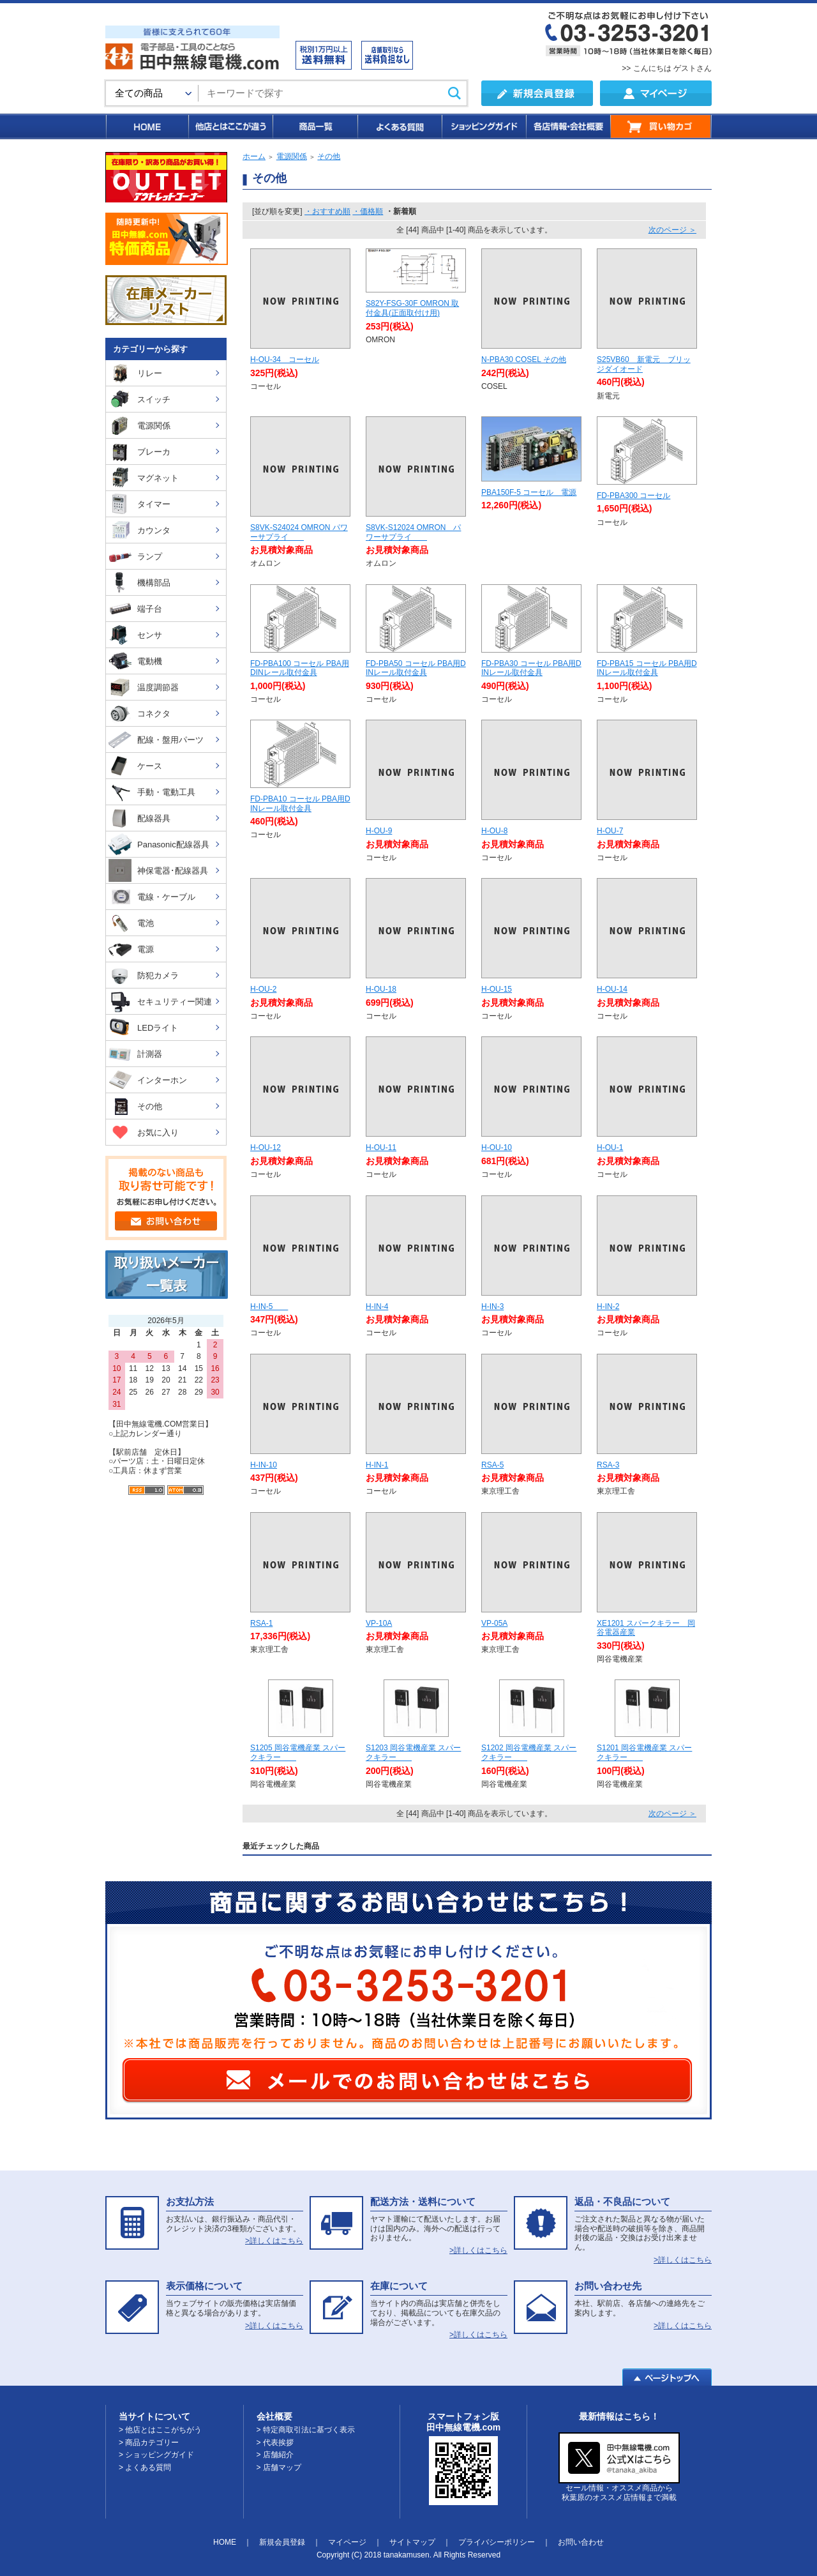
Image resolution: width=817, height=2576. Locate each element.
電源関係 (291, 156)
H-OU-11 (381, 1147)
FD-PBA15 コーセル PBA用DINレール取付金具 (647, 668)
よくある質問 (399, 126)
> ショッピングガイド (156, 2454)
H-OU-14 (612, 989)
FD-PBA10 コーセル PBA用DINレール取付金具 (300, 803)
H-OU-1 (610, 1147)
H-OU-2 (263, 989)
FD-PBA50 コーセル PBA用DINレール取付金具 (416, 668)
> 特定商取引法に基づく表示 (306, 2429)
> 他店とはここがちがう (160, 2429)
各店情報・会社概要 (567, 126)
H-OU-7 (610, 830)
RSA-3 (608, 1464)
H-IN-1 (377, 1464)
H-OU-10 (496, 1147)
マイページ (347, 2542)
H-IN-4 (377, 1306)
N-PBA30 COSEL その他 (523, 359)
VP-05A (494, 1623)
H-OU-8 (494, 830)
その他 (328, 156)
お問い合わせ (581, 2542)
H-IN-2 (608, 1306)
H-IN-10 (263, 1464)
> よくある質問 (145, 2467)
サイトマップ (412, 2542)
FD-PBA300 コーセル (633, 495)
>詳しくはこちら (274, 2240)
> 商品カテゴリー (149, 2442)
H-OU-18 (381, 989)
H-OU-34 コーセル (284, 359)
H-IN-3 (492, 1306)
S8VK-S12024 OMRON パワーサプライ (413, 532)
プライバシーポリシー (496, 2542)
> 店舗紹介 (275, 2454)
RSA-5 (492, 1464)
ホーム (254, 156)
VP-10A (379, 1623)
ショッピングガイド (483, 126)
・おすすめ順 (327, 211)
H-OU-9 (379, 830)
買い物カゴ (661, 126)
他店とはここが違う (230, 126)
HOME (146, 126)
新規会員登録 (282, 2542)
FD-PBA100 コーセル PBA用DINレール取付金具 (299, 668)
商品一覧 (314, 126)
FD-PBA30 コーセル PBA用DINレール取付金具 (531, 668)
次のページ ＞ (672, 229)
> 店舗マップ (279, 2467)
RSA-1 (261, 1623)
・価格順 (367, 211)
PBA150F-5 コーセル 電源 (528, 492)
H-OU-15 (496, 989)
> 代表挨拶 (275, 2442)
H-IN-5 (269, 1306)
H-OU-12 (265, 1147)
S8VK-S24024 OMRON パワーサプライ (299, 532)
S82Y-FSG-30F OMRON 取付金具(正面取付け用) (412, 308)
